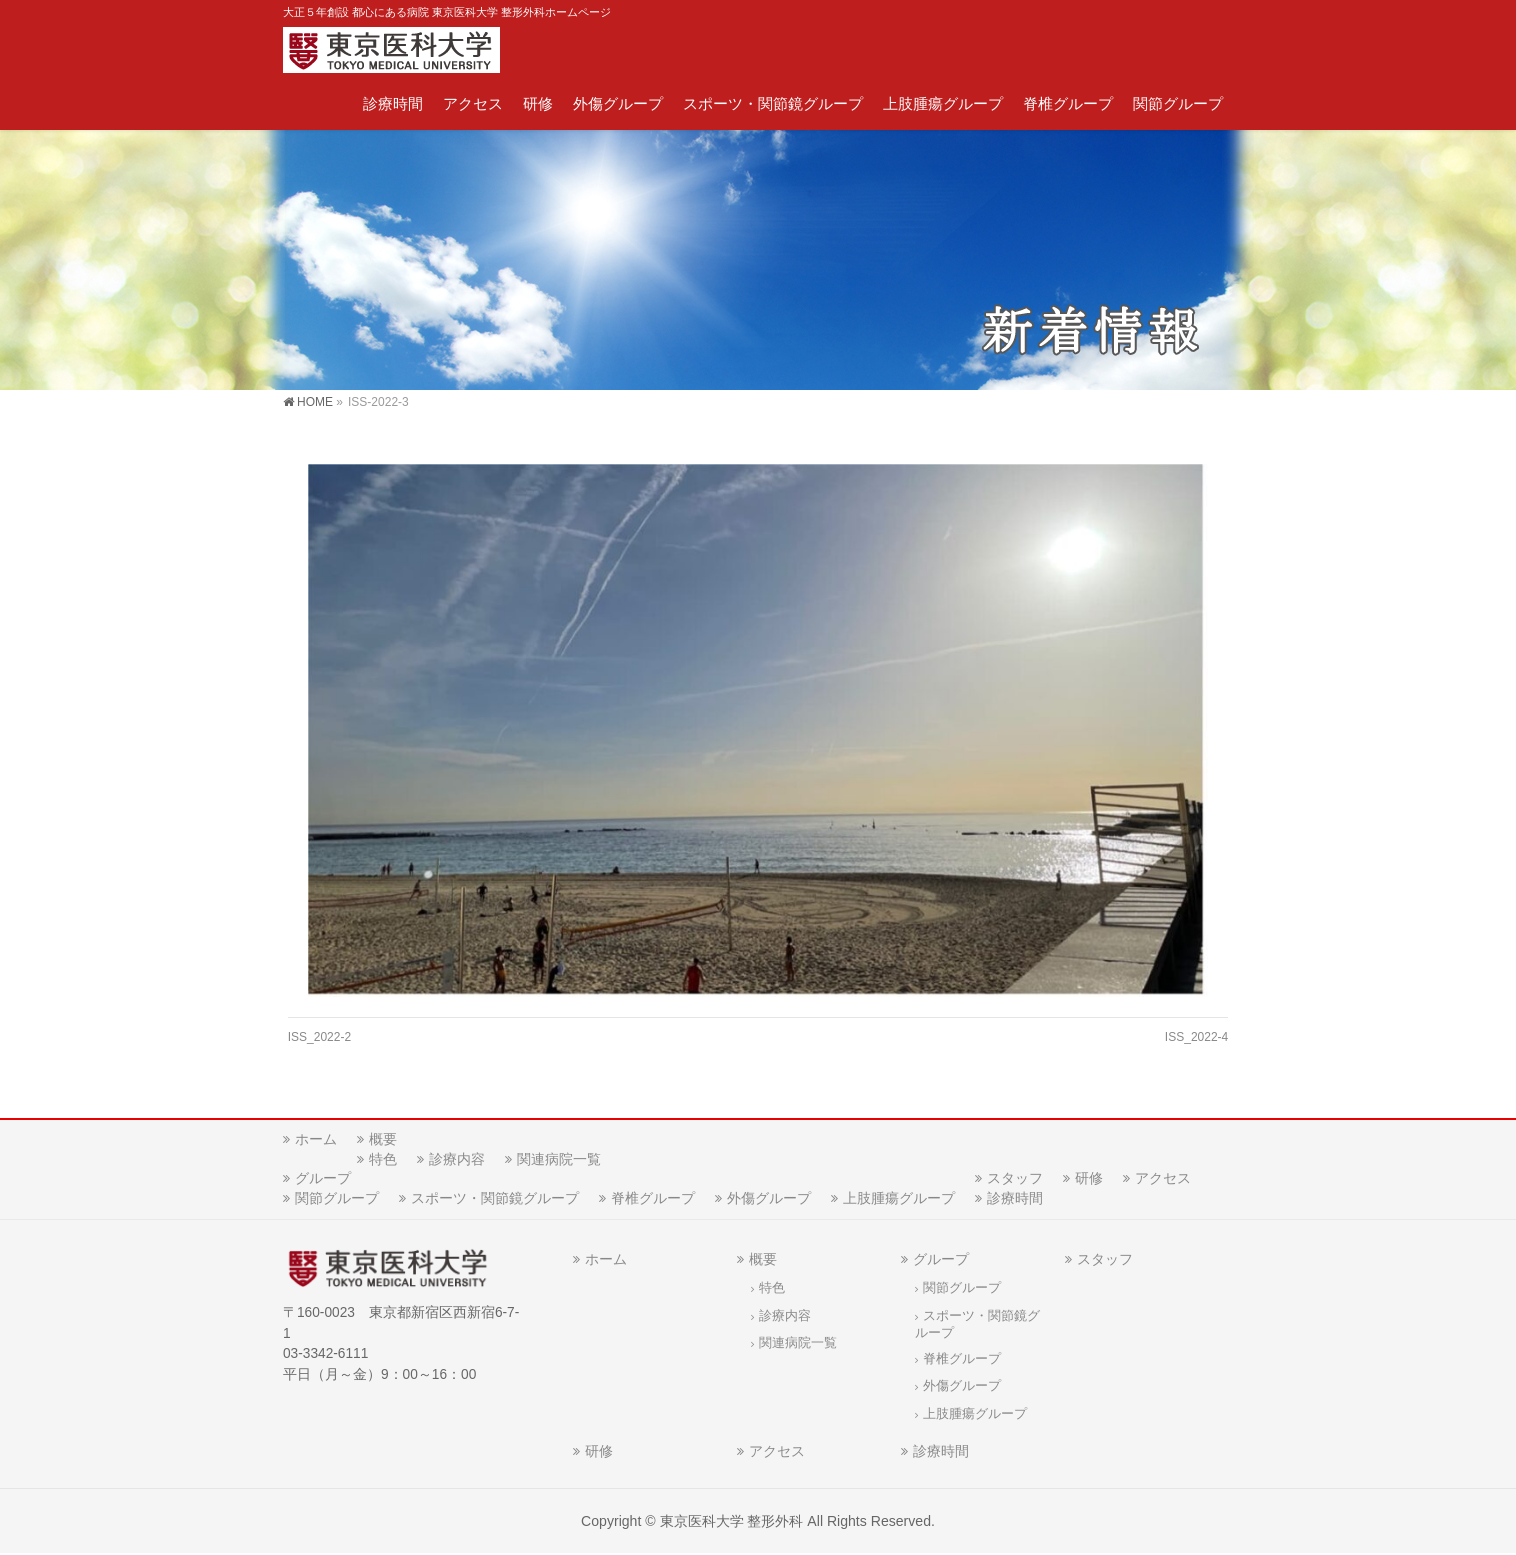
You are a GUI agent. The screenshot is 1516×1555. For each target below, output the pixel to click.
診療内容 (457, 1160)
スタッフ (1015, 1179)
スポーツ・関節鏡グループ (495, 1199)
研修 (1089, 1179)
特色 (383, 1160)
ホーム (316, 1140)
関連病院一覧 (559, 1160)
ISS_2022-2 (319, 1037)
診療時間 (1015, 1199)
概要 (383, 1140)
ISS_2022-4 (1196, 1037)
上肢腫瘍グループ (899, 1199)
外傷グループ (769, 1199)
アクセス (1163, 1179)
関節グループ (337, 1199)
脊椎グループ (653, 1199)
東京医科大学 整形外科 (732, 1522)
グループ (323, 1179)
